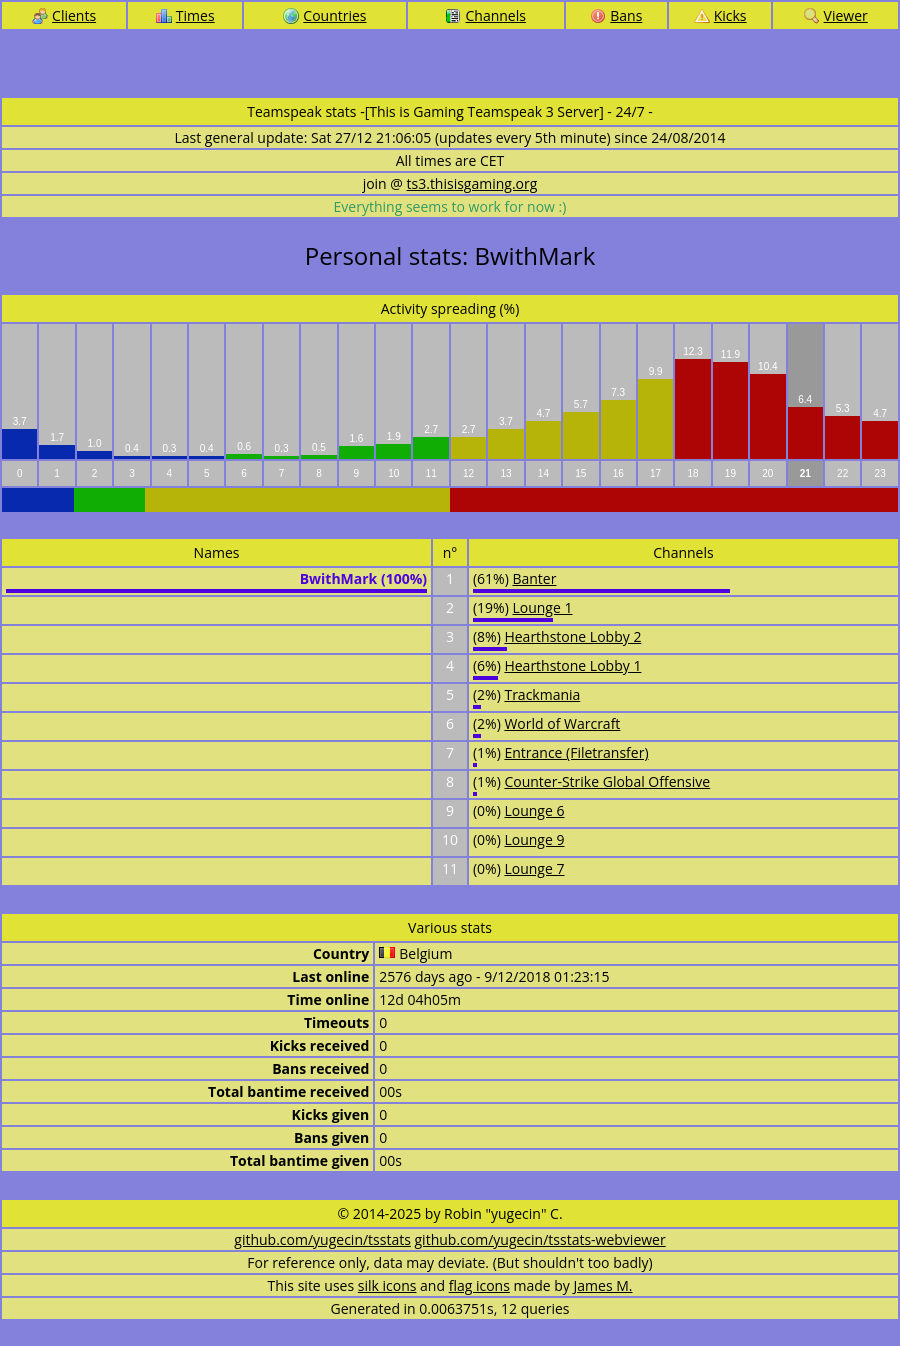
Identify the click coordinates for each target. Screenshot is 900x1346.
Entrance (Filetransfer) (576, 752)
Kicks (720, 15)
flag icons (479, 1285)
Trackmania (542, 694)
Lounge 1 (542, 607)
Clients (64, 15)
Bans (616, 15)
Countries (324, 15)
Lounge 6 (534, 810)
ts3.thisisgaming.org (472, 183)
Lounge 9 (534, 839)
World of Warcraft (562, 723)
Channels (485, 15)
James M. (603, 1285)
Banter (534, 578)
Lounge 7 (534, 868)
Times (185, 15)
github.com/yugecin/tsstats (322, 1239)
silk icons (387, 1285)
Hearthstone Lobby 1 (572, 665)
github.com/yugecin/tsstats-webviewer (540, 1239)
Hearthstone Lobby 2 (572, 636)
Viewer (836, 15)
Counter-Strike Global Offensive (607, 781)
